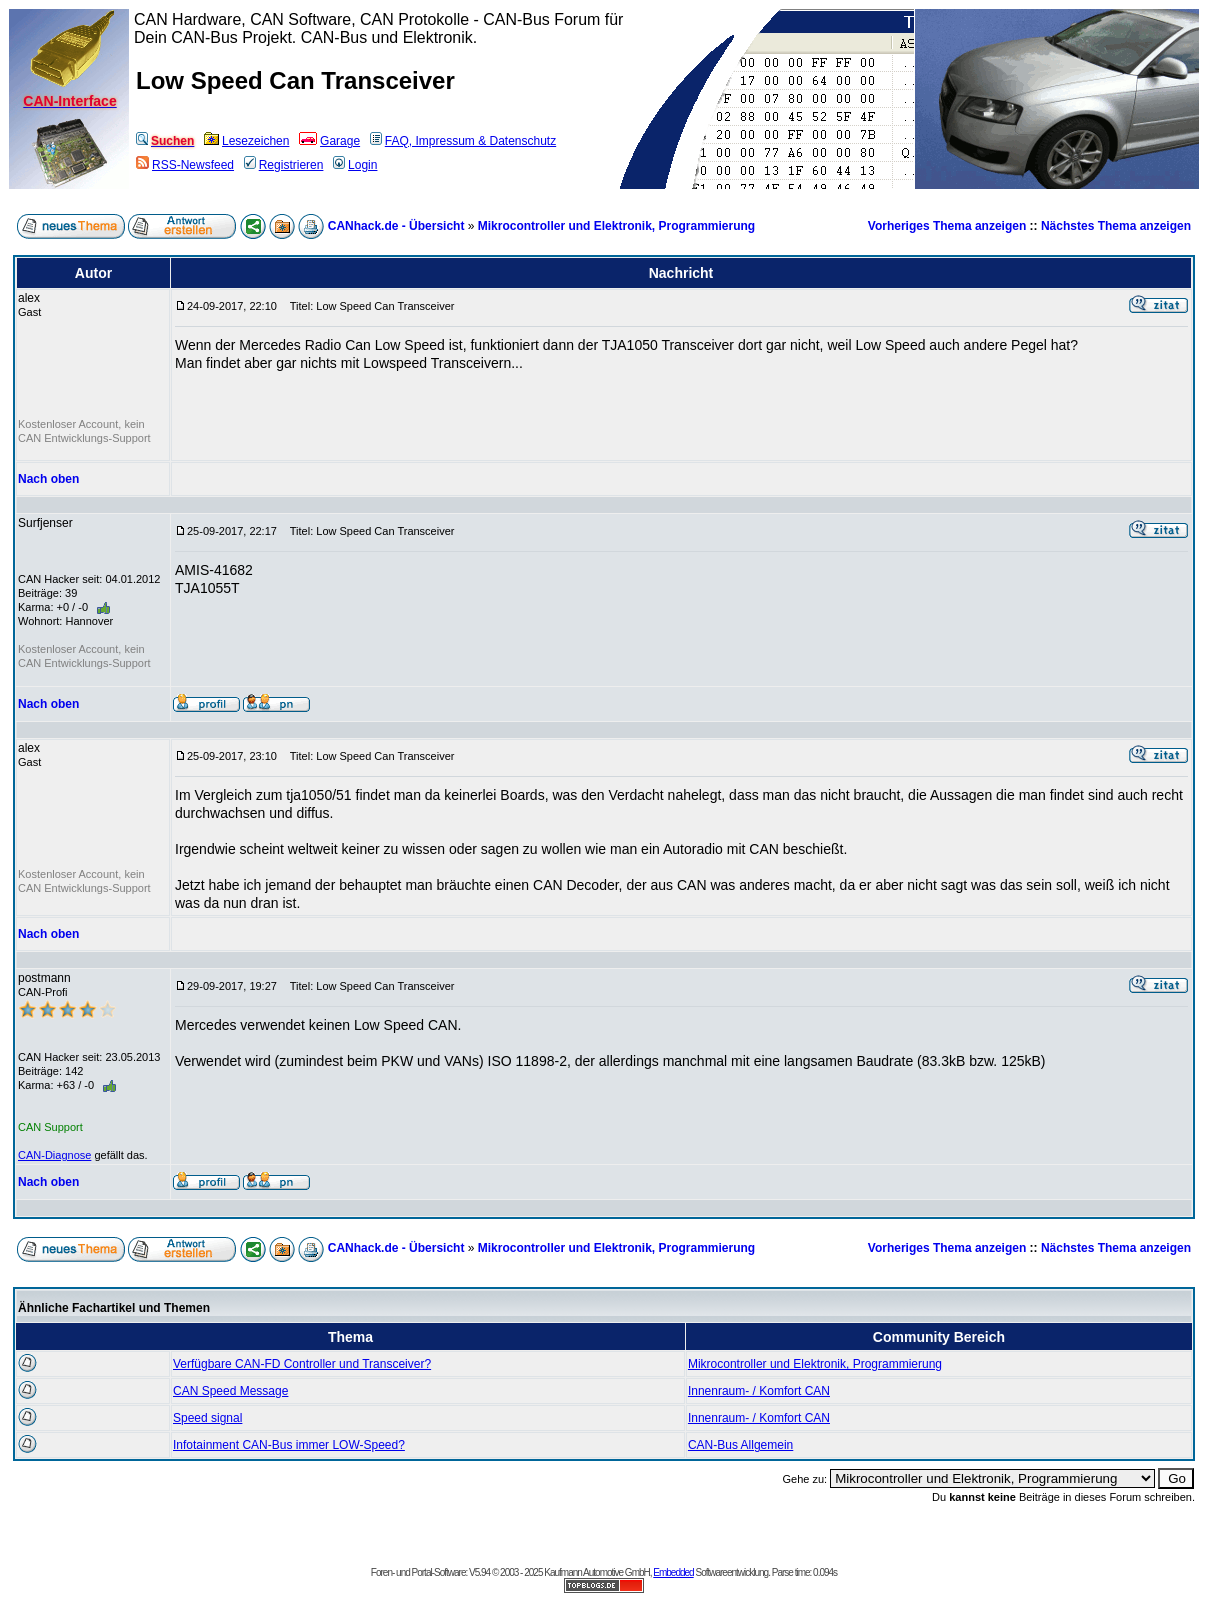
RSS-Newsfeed (185, 165)
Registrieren (284, 165)
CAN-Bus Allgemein (740, 1445)
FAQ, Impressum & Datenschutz (463, 141)
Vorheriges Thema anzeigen (947, 226)
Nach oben (48, 479)
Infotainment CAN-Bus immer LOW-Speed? (289, 1445)
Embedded (673, 1572)
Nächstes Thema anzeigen (1116, 226)
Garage (329, 141)
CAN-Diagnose (54, 1155)
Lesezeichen (246, 141)
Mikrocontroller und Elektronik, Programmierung (616, 226)
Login (355, 165)
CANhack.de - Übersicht (396, 226)
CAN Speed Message (230, 1391)
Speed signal (207, 1418)
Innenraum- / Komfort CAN (759, 1391)
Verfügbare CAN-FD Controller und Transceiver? (302, 1364)
